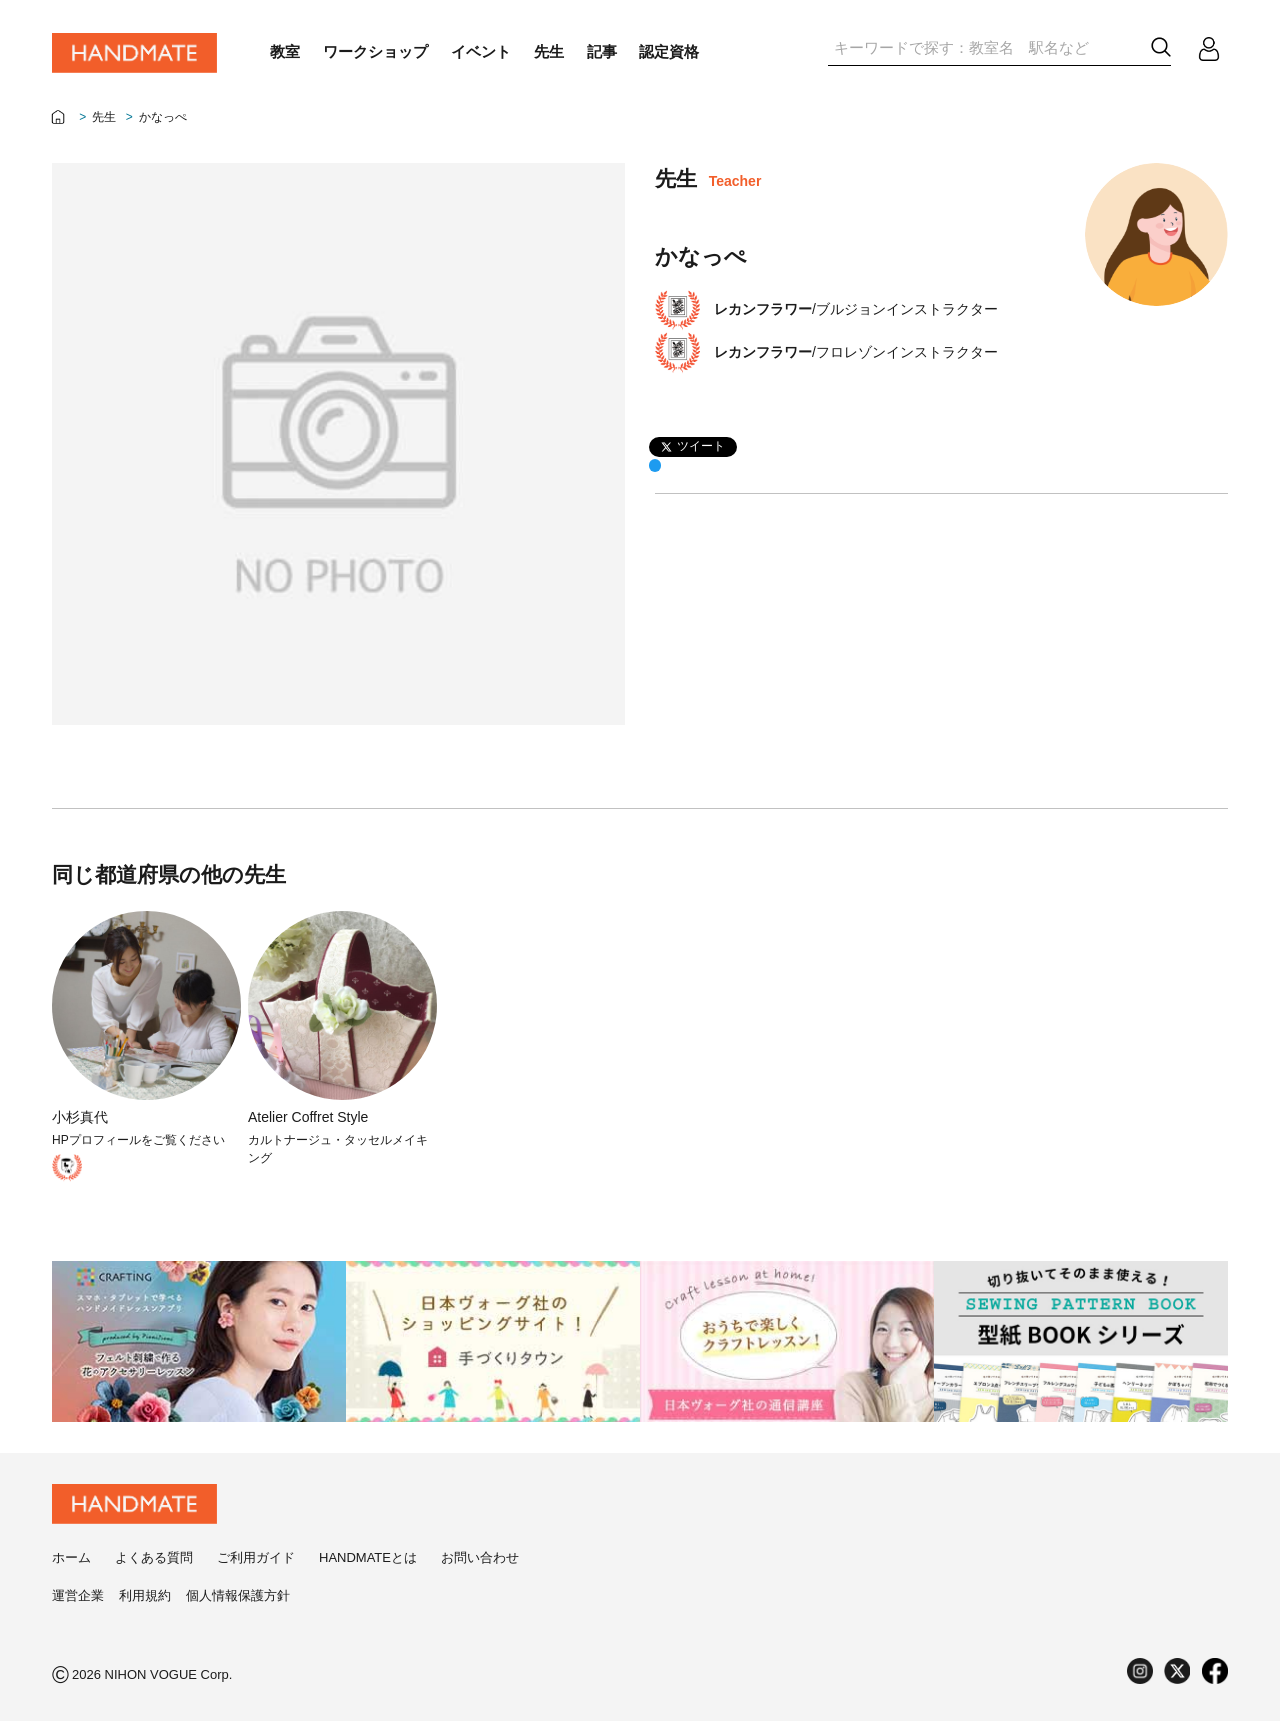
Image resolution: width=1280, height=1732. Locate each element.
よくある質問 (154, 1568)
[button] (1161, 47)
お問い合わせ (480, 1568)
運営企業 (78, 1606)
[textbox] (986, 47)
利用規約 (145, 1606)
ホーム (71, 1568)
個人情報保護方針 (238, 1606)
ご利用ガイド (256, 1568)
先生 (104, 117)
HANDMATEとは (368, 1568)
